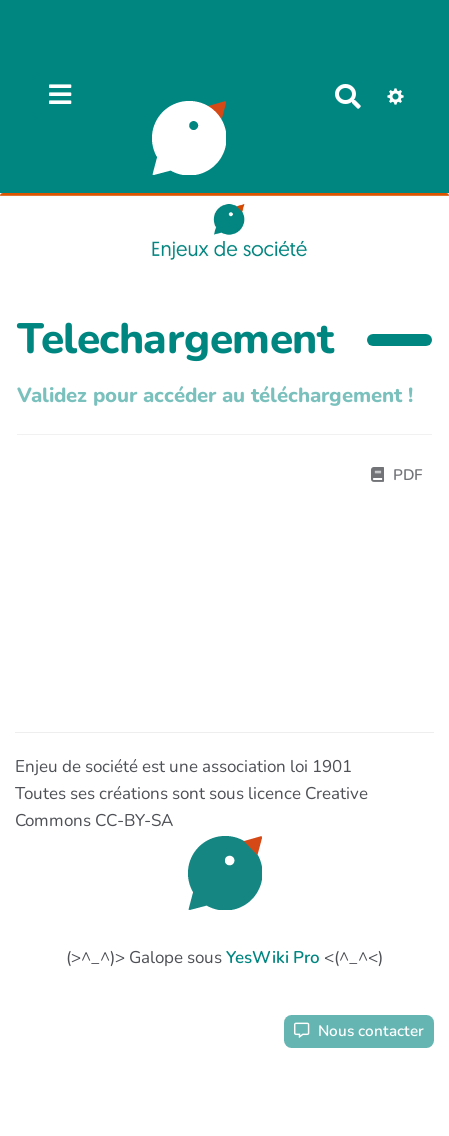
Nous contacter (359, 1031)
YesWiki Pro (273, 957)
